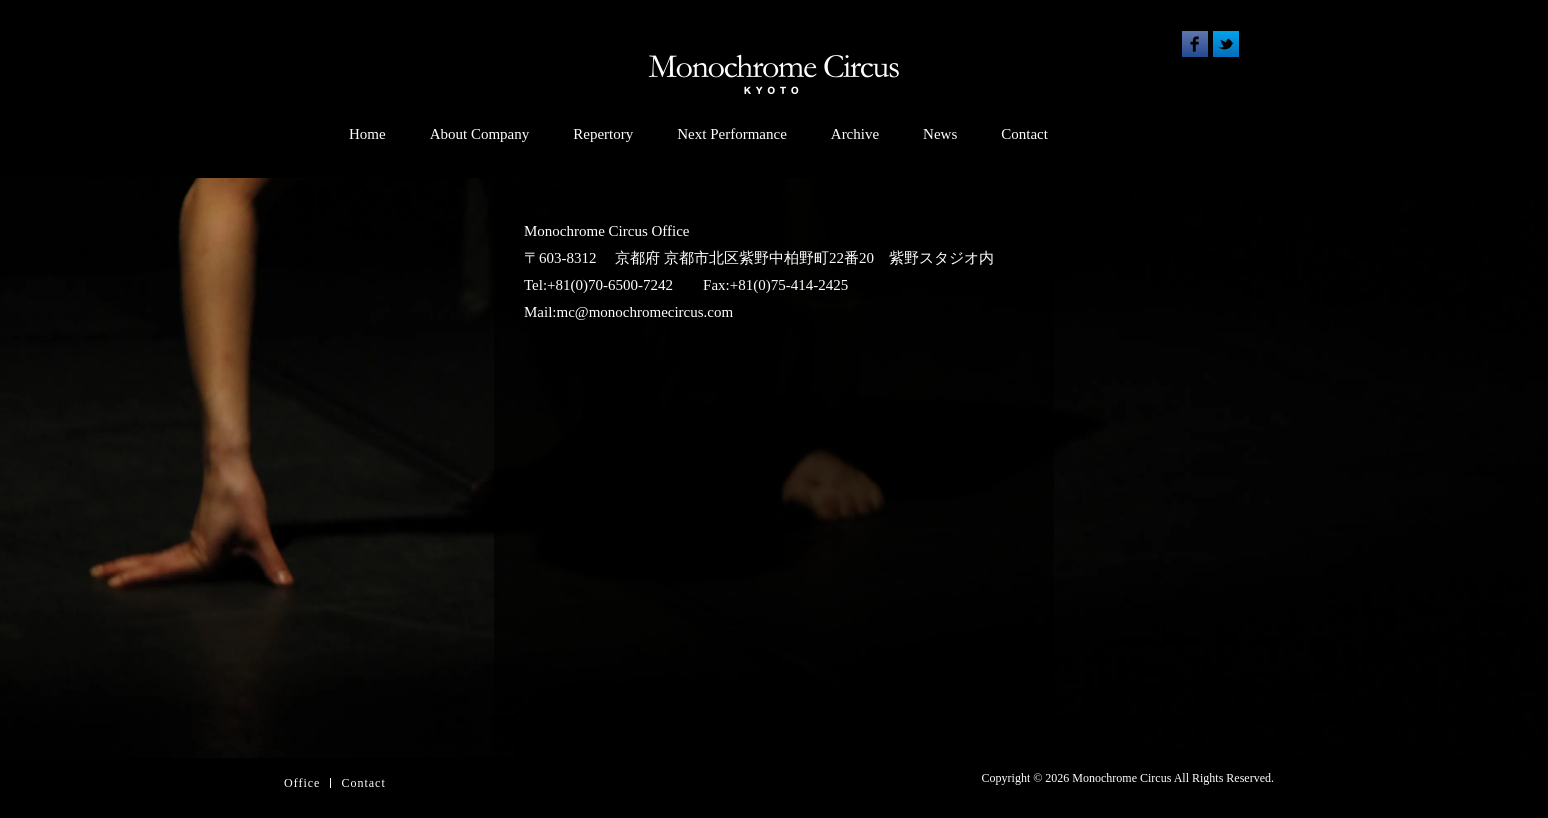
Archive (855, 134)
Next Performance (732, 134)
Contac (361, 783)
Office (302, 783)
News (940, 134)
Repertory (603, 134)
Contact (1024, 134)
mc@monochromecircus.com (645, 312)
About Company (480, 134)
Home (367, 134)
